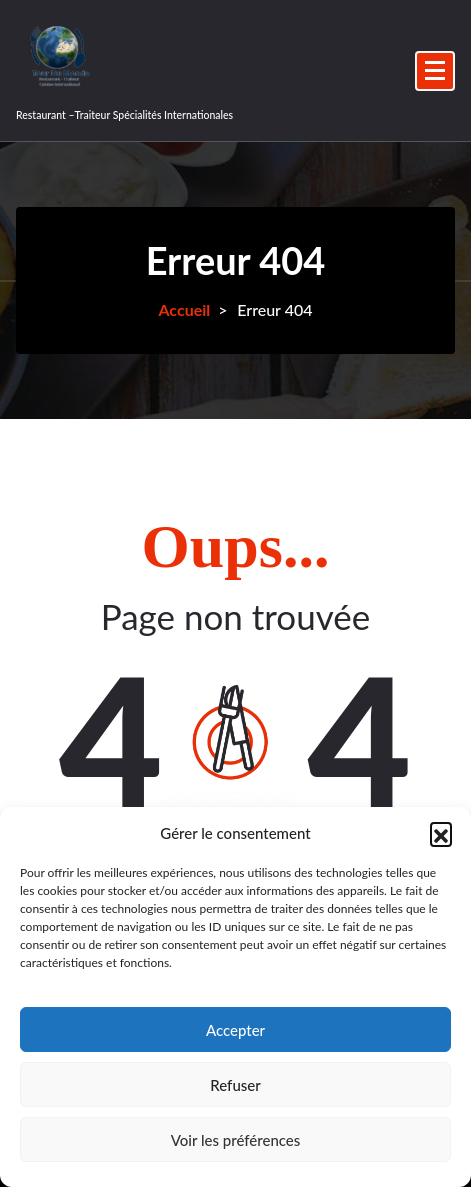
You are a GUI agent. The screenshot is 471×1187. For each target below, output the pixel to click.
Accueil (184, 309)
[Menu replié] (435, 71)
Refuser (235, 1085)
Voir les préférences (236, 1140)
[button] (441, 833)
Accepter (235, 1030)
